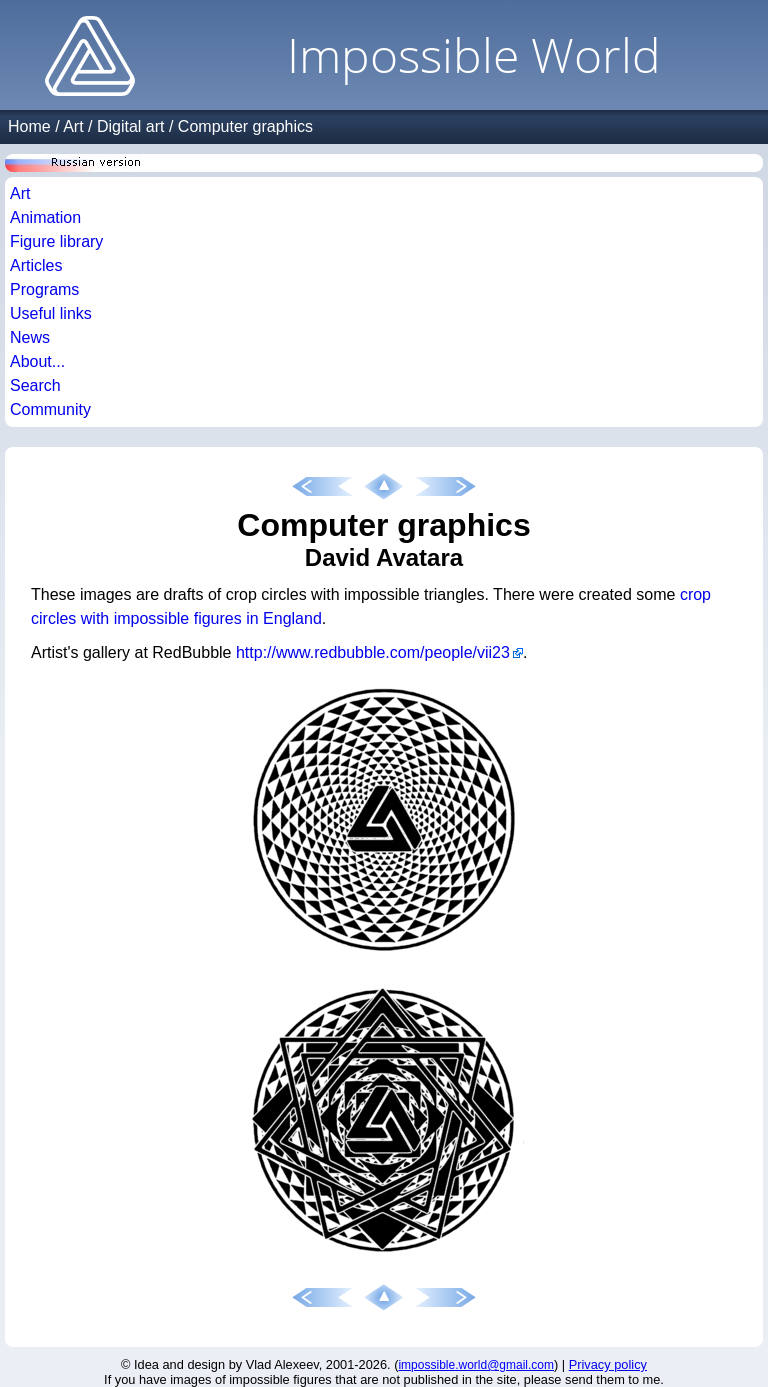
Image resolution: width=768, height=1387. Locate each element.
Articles (36, 265)
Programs (44, 289)
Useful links (51, 313)
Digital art (131, 126)
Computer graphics (245, 126)
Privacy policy (608, 1364)
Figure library (56, 241)
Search (35, 385)
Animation (45, 217)
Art (73, 126)
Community (50, 409)
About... (37, 361)
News (30, 337)
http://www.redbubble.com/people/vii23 (373, 652)
